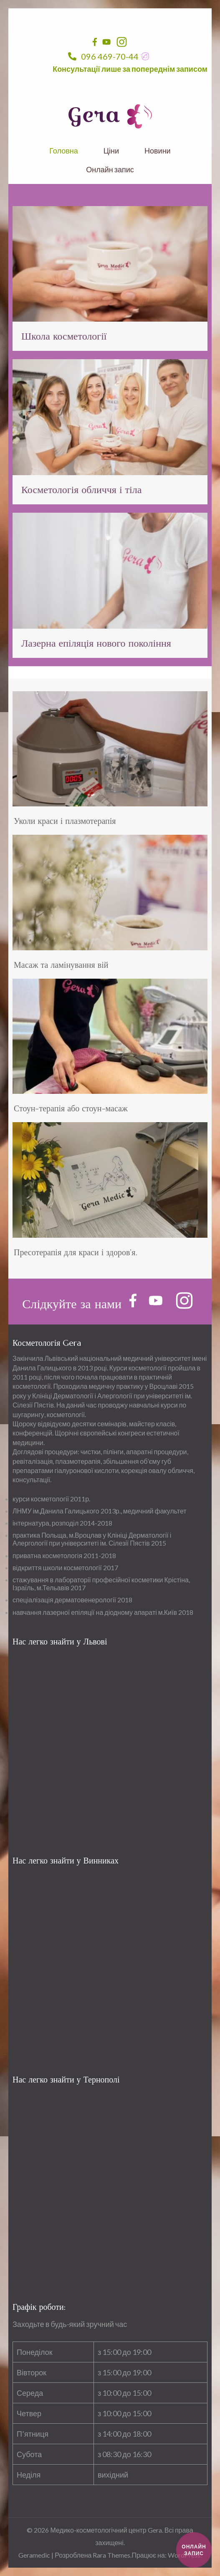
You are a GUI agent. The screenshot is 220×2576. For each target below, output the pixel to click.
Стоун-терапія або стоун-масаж (71, 1108)
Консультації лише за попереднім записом (130, 68)
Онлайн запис (110, 169)
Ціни (111, 150)
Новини (157, 150)
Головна (63, 150)
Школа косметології (64, 336)
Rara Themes (111, 2555)
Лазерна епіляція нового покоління (96, 643)
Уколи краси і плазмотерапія (65, 821)
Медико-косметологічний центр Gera (106, 2530)
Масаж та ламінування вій (61, 965)
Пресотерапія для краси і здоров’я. (75, 1252)
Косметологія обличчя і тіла (81, 489)
